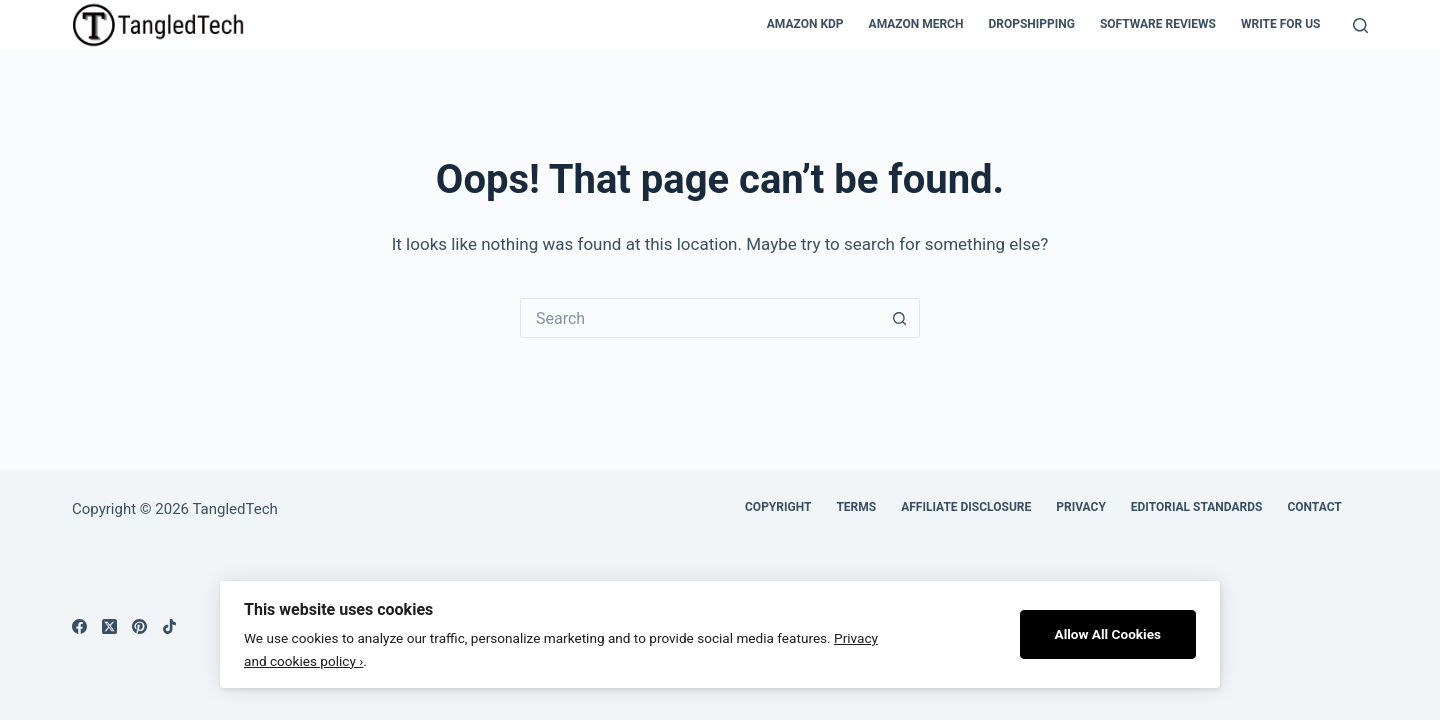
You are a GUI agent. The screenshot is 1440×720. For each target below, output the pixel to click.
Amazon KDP (805, 24)
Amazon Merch (916, 24)
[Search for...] (700, 318)
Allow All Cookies (1108, 634)
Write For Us (1281, 24)
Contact (1314, 507)
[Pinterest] (139, 626)
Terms (856, 507)
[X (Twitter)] (109, 626)
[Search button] (900, 318)
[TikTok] (169, 626)
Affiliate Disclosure (966, 507)
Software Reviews (1158, 24)
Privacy (1081, 507)
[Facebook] (79, 626)
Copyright (778, 507)
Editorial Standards (1197, 507)
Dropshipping (1031, 24)
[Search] (1360, 25)
